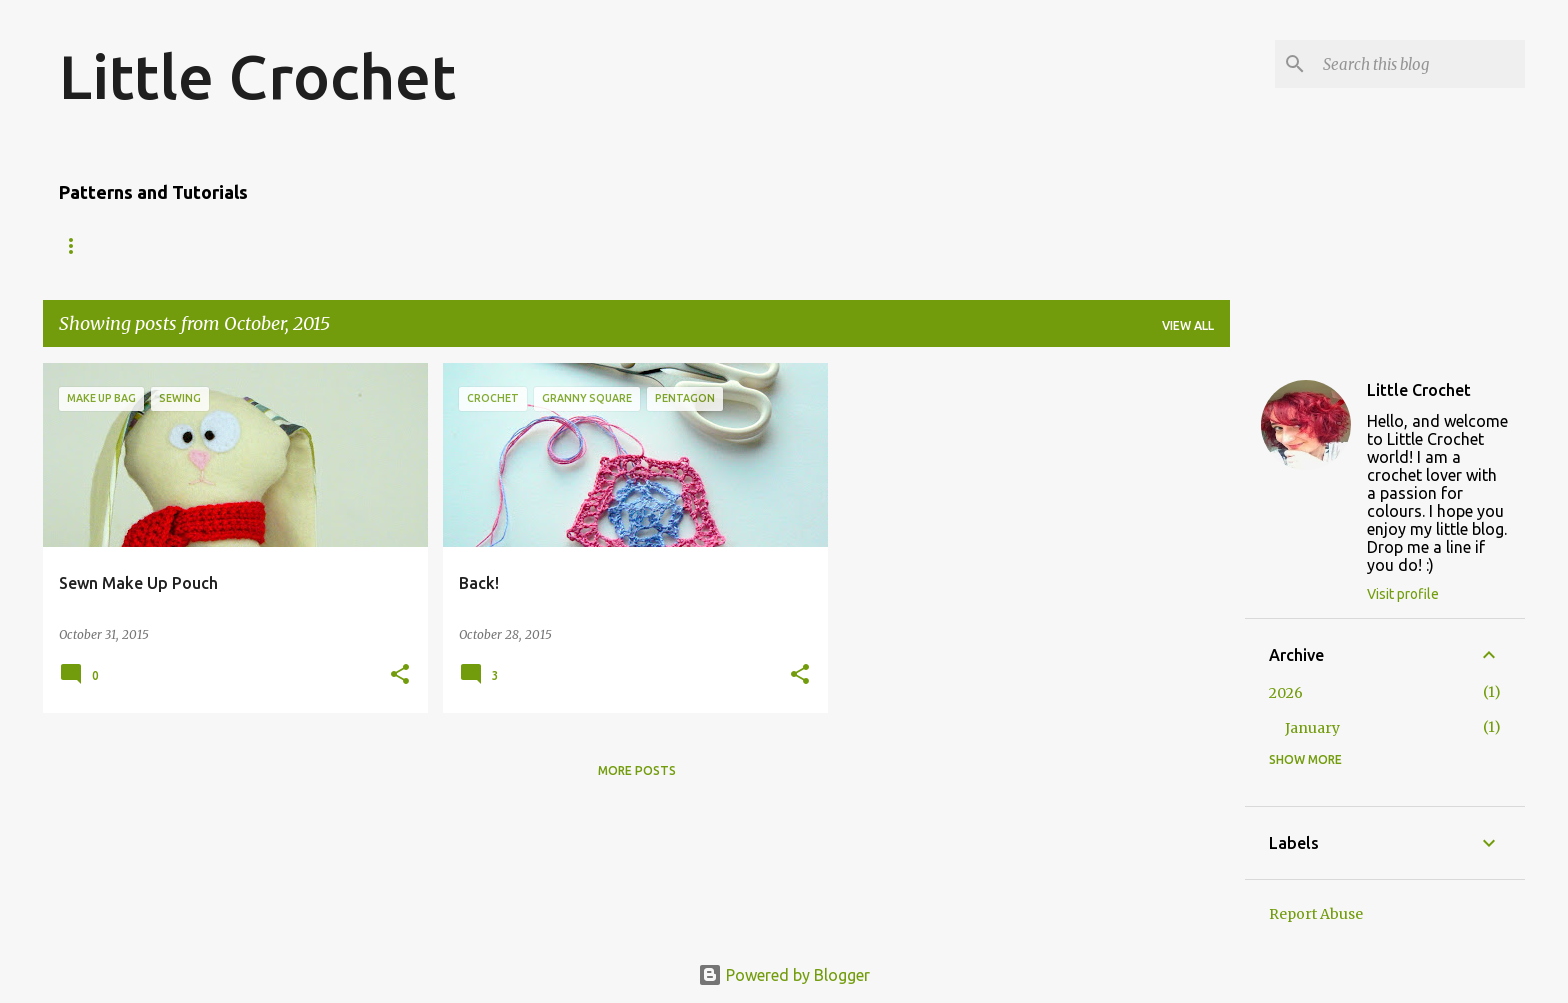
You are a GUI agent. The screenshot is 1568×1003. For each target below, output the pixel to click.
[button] (400, 675)
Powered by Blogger (784, 975)
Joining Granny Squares (644, 245)
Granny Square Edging (437, 245)
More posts (637, 770)
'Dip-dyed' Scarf (261, 245)
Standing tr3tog (994, 245)
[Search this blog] (1420, 64)
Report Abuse (1316, 914)
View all (1188, 325)
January (1312, 728)
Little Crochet (257, 76)
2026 (1286, 693)
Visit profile (1403, 594)
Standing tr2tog (831, 245)
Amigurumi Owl (111, 245)
